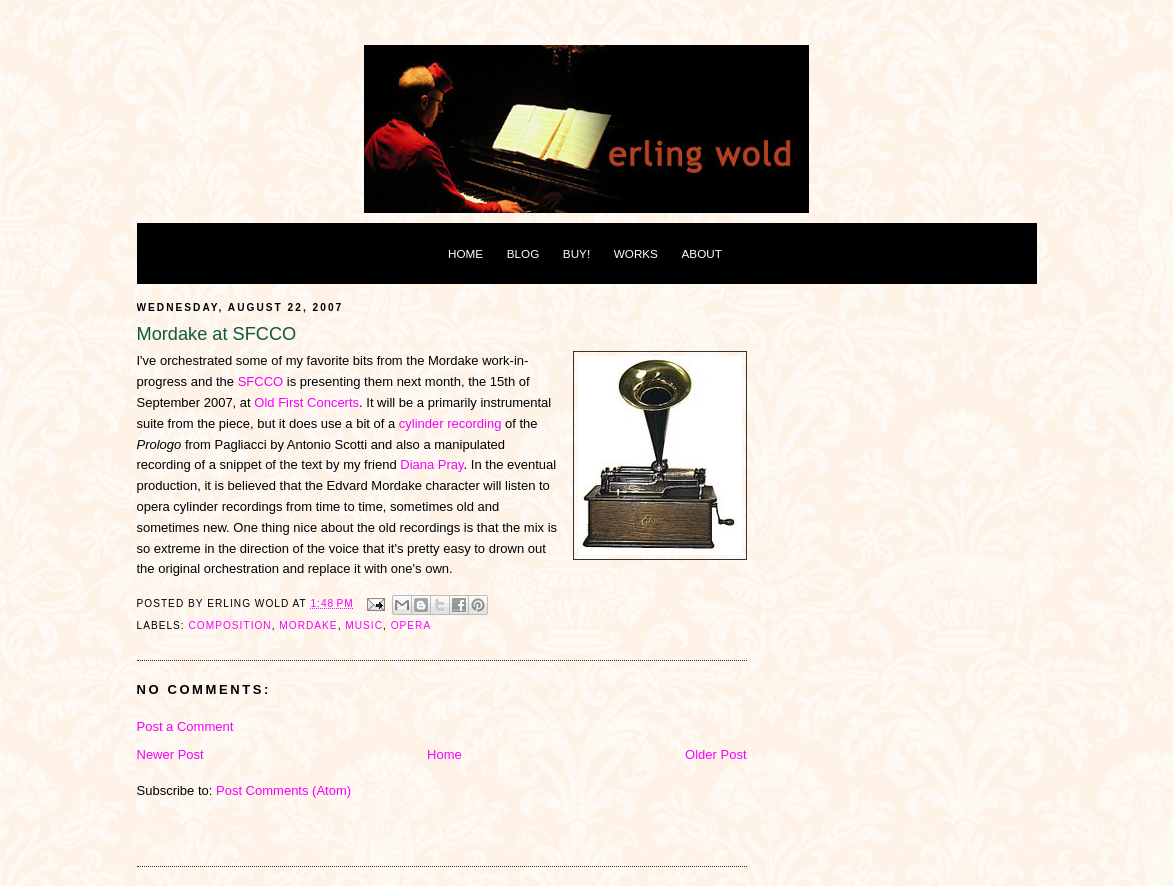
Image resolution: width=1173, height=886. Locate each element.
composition (230, 625)
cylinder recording (450, 423)
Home (444, 754)
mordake (308, 625)
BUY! (576, 253)
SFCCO (261, 381)
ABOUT (702, 253)
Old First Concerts (306, 402)
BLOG (523, 253)
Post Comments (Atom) (283, 790)
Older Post (715, 754)
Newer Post (170, 754)
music (364, 625)
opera (411, 625)
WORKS (636, 253)
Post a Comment (185, 726)
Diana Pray (431, 464)
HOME (465, 253)
